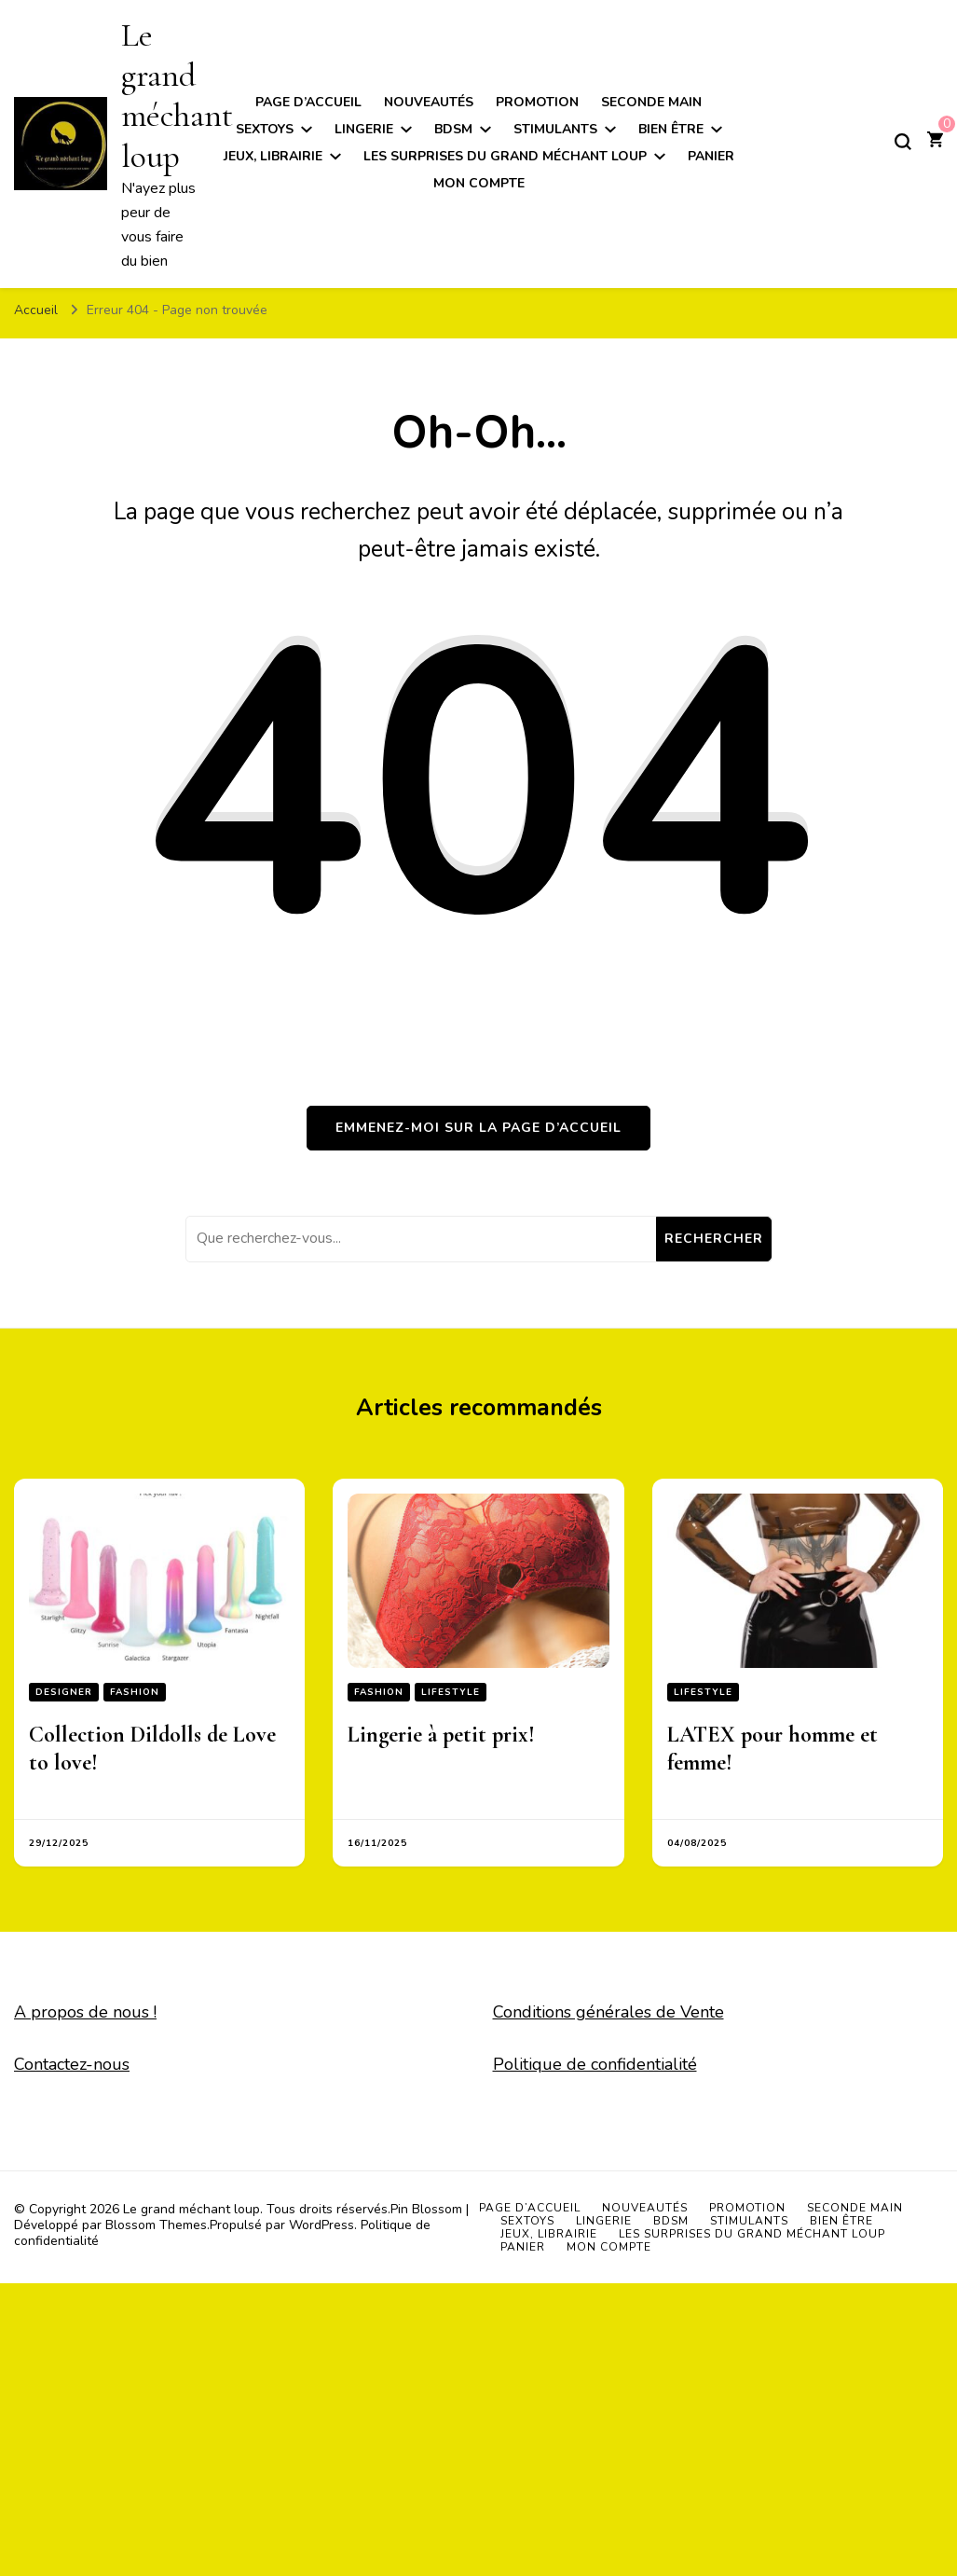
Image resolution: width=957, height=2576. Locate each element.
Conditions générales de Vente (608, 2012)
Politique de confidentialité (595, 2064)
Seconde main (651, 102)
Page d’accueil (308, 102)
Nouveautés (428, 102)
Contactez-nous (72, 2064)
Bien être (671, 129)
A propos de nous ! (85, 2012)
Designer (63, 1692)
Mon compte (479, 183)
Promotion (537, 102)
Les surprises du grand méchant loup (505, 156)
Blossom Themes (156, 2225)
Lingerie (364, 129)
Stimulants (555, 129)
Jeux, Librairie (273, 156)
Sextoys (265, 129)
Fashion (134, 1692)
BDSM (453, 129)
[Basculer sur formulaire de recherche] (903, 141)
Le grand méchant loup (177, 95)
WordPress (321, 2225)
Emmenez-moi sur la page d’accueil (478, 1127)
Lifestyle (450, 1692)
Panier (711, 156)
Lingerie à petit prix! (441, 1734)
